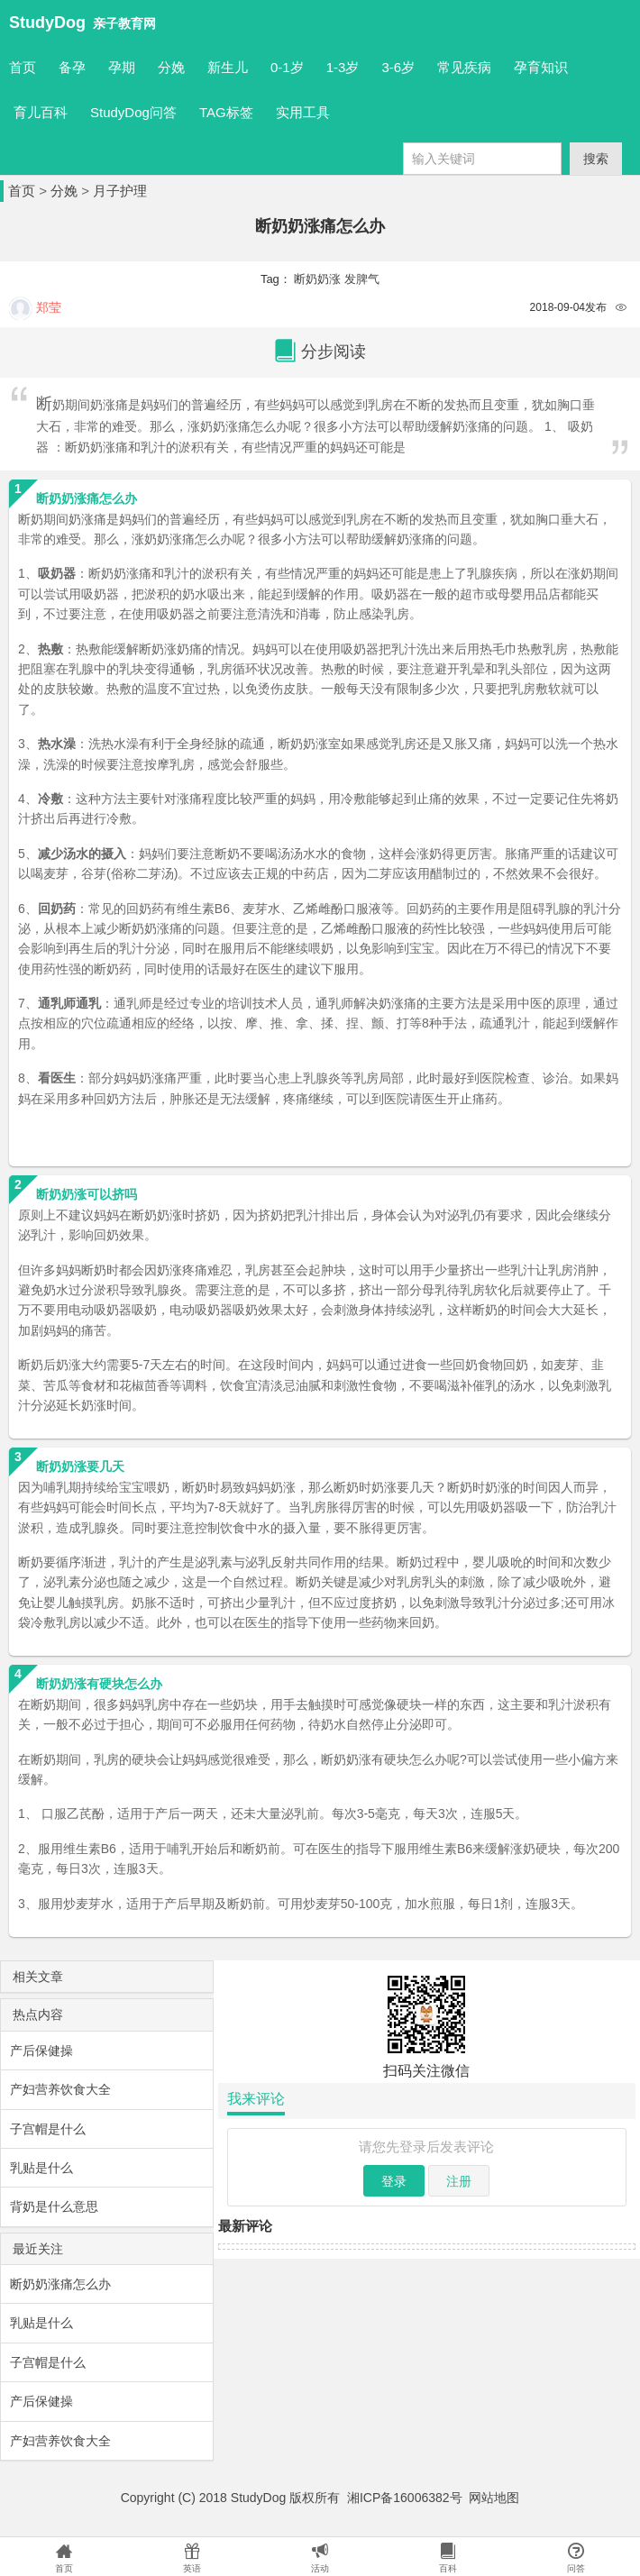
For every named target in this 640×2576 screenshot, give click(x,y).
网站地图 (494, 2497)
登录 (394, 2181)
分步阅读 (320, 352)
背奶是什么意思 (54, 2206)
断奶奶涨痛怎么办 (60, 2284)
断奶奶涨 (317, 279)
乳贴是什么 (41, 2167)
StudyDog (47, 23)
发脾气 (361, 279)
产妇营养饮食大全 (60, 2089)
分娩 (64, 190)
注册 (458, 2181)
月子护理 (120, 190)
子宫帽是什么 (48, 2129)
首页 (22, 67)
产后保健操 (41, 2050)
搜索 (595, 158)
